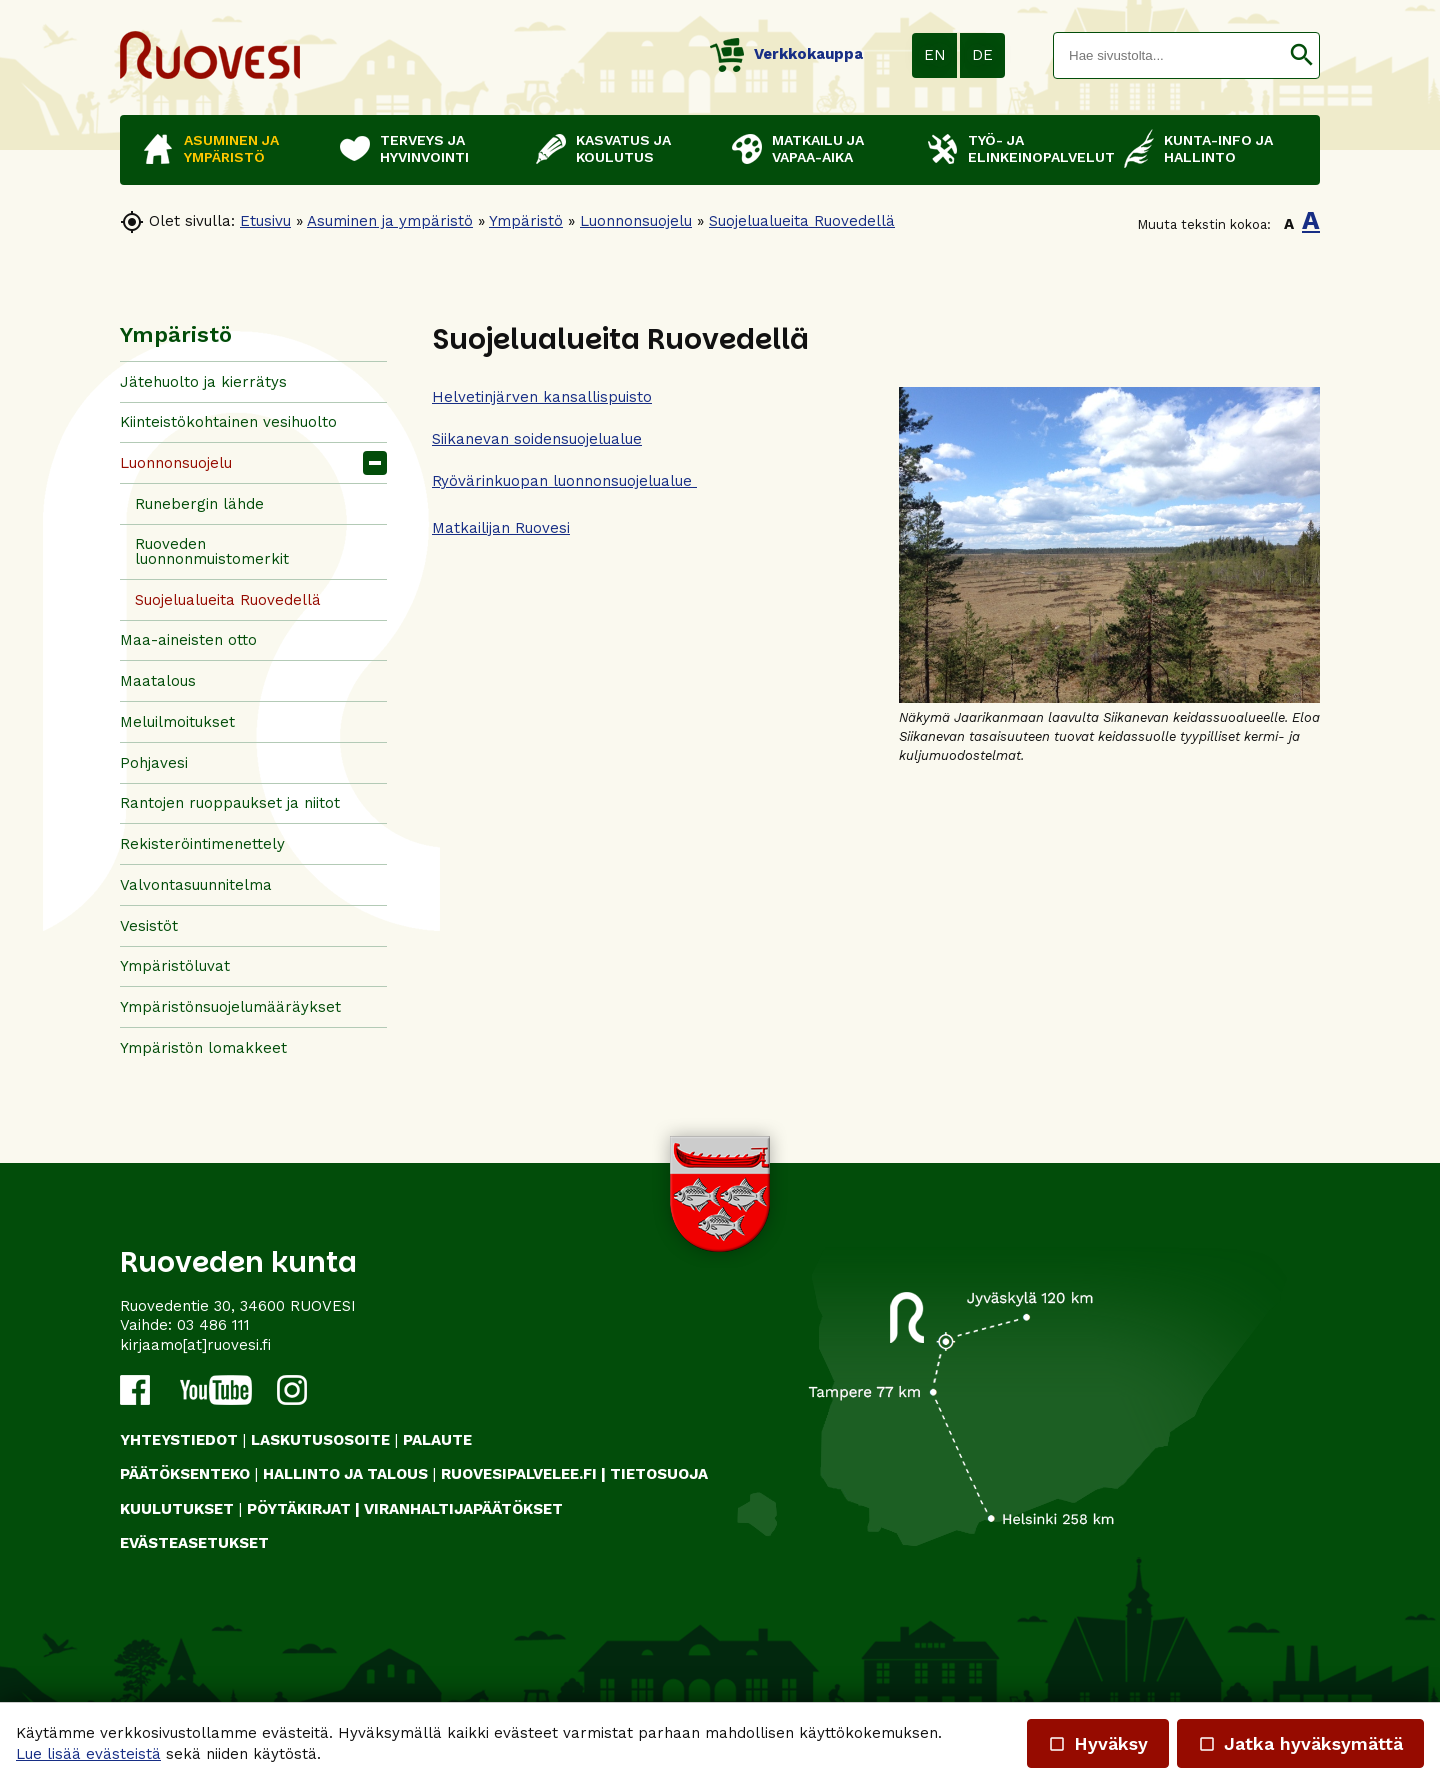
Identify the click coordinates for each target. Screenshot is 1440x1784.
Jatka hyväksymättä (1300, 1743)
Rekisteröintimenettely (202, 844)
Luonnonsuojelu (636, 221)
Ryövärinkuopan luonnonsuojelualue (564, 481)
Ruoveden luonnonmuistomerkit (212, 551)
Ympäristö (526, 221)
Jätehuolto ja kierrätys (203, 382)
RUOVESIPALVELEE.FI (519, 1474)
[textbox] (1169, 55)
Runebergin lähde (199, 504)
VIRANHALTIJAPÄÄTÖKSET (463, 1509)
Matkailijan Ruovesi (501, 528)
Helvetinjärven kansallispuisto (542, 397)
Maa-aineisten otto (188, 640)
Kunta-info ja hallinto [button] (1218, 148)
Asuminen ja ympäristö (390, 221)
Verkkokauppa (786, 54)
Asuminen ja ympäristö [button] (231, 148)
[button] (1301, 55)
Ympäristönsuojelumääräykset (230, 1007)
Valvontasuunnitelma (196, 885)
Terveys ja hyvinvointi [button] (424, 148)
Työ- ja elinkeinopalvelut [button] (1036, 148)
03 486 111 (213, 1325)
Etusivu (265, 221)
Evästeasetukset (194, 1543)
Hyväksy (1098, 1743)
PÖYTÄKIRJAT (299, 1509)
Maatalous (158, 681)
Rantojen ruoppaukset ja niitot (230, 803)
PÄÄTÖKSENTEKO (185, 1474)
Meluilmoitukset (177, 722)
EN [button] (935, 55)
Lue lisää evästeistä (88, 1754)
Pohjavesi (154, 763)
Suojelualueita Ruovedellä (802, 221)
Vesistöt (149, 926)
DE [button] (982, 55)
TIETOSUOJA (659, 1474)
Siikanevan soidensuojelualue (537, 439)
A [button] (1289, 224)
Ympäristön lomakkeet (203, 1048)
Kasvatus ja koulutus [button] (623, 148)
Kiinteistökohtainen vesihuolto (228, 422)
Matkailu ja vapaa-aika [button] (818, 148)
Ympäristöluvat (175, 966)
